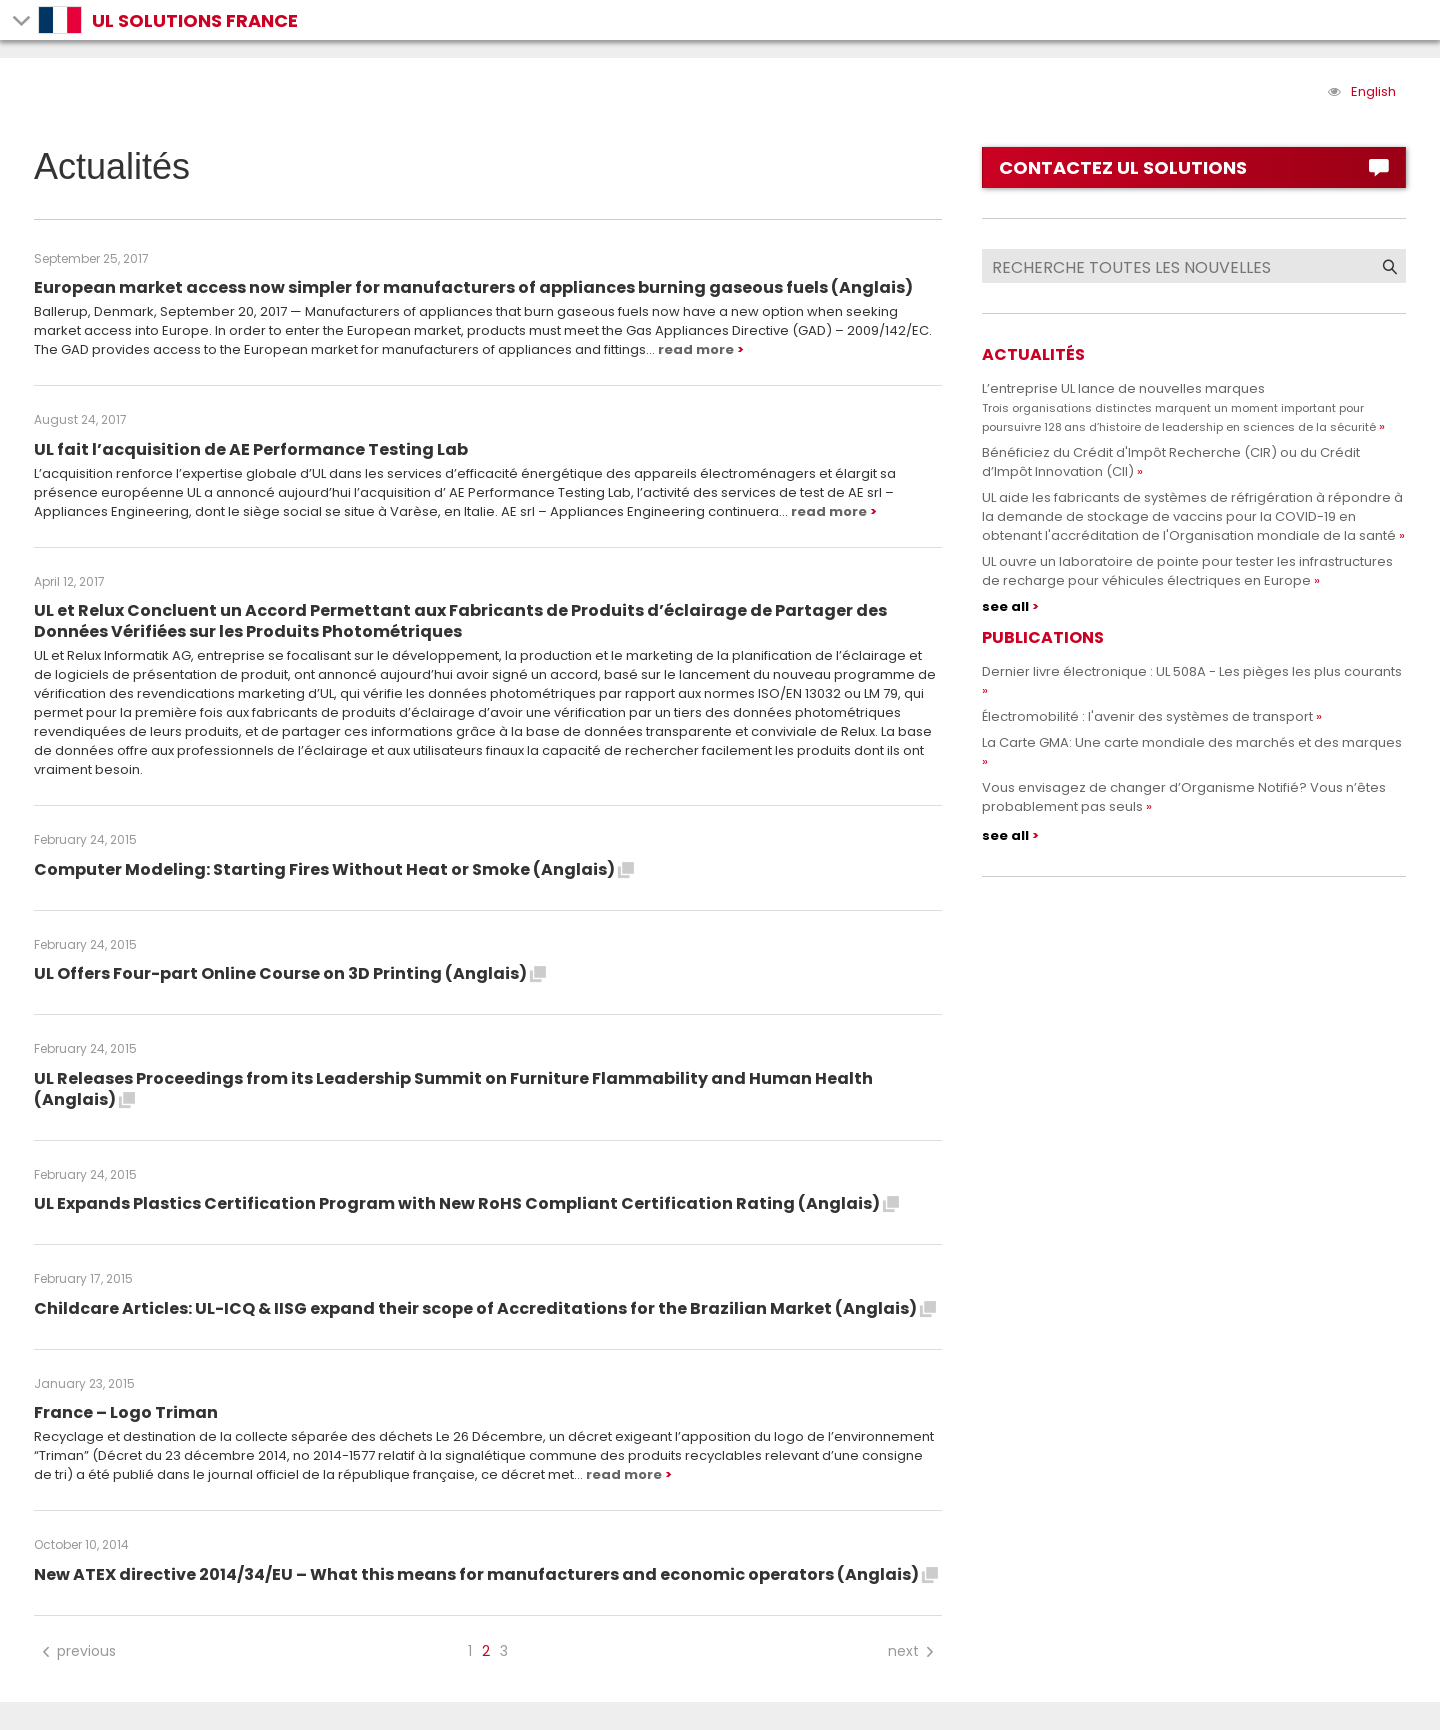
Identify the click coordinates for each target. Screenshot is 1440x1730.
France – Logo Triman (126, 1412)
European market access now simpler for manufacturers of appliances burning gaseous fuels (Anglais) (473, 287)
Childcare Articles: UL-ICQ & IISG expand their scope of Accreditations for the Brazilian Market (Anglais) (485, 1308)
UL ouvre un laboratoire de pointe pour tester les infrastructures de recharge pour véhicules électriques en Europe (1187, 571)
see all (1005, 606)
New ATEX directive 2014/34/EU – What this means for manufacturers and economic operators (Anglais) (486, 1574)
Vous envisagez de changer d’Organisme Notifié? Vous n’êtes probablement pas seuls (1184, 797)
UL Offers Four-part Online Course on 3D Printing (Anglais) (290, 973)
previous (77, 1651)
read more (696, 349)
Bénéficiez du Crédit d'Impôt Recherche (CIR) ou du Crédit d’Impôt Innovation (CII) (1171, 462)
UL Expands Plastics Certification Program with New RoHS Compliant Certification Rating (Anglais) (466, 1203)
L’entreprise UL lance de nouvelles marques (1179, 407)
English (1373, 91)
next (912, 1651)
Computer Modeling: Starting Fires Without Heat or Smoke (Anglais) (334, 869)
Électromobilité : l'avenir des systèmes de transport (1147, 716)
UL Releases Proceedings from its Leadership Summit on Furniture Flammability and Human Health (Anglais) (453, 1089)
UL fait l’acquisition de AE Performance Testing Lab (251, 449)
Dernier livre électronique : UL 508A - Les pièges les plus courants (1192, 671)
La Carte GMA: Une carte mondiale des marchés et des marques (1192, 742)
